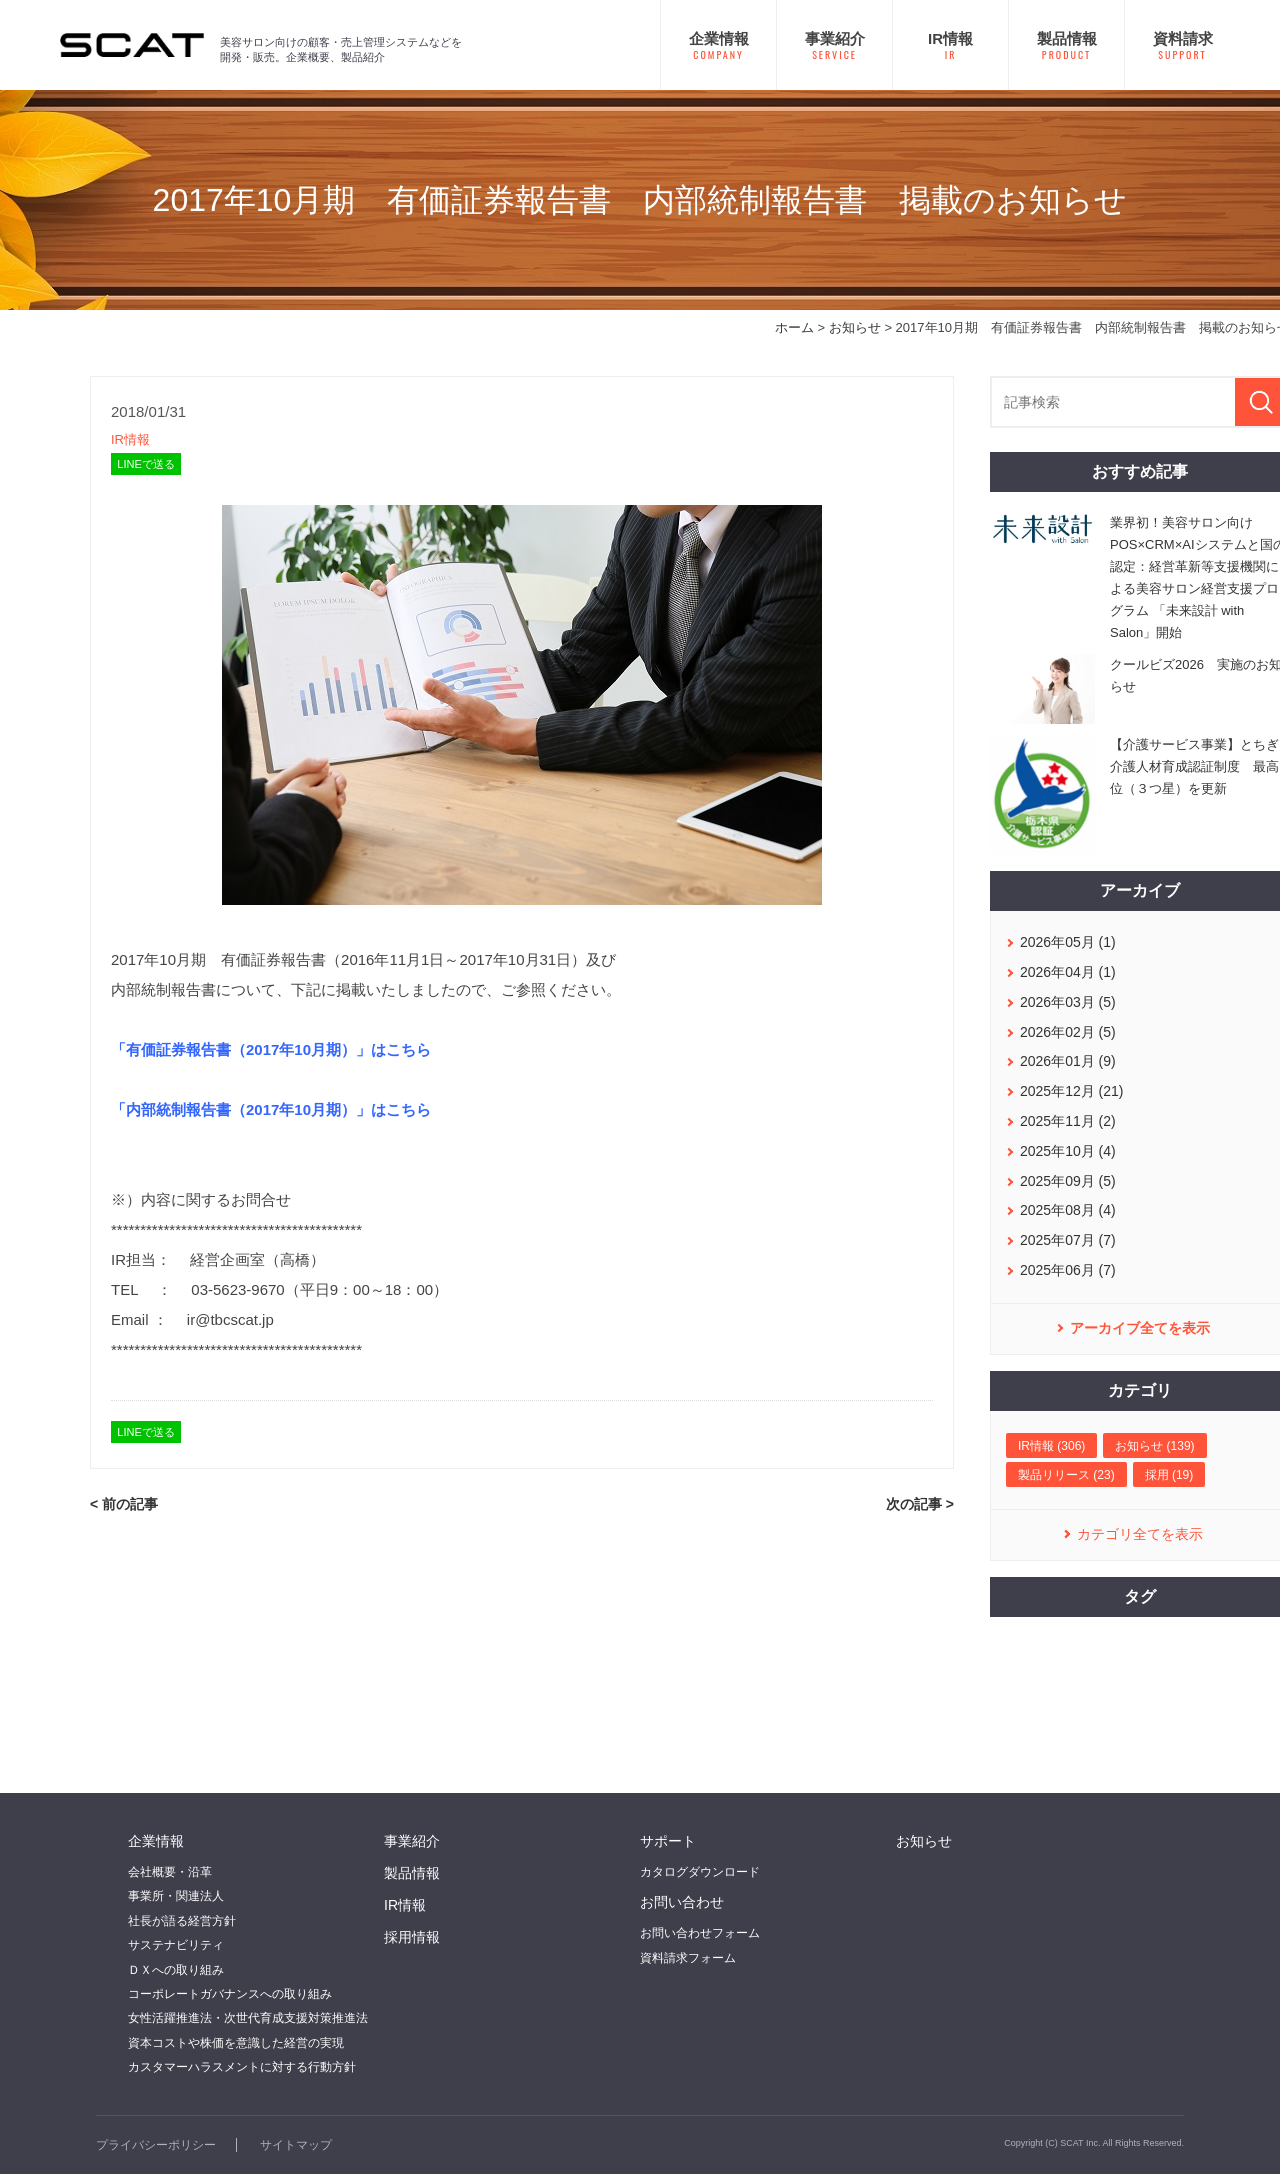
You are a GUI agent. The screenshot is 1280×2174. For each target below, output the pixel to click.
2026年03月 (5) (1068, 1002)
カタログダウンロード (700, 1872)
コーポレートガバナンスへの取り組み (230, 1994)
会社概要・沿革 (170, 1872)
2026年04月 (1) (1068, 972)
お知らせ (855, 327)
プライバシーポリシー (156, 2145)
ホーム (794, 327)
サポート (668, 1841)
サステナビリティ (176, 1945)
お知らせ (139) (1154, 1446)
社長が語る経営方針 (182, 1921)
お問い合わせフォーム (700, 1933)
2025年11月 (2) (1068, 1121)
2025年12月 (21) (1072, 1091)
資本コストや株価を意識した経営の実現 (236, 2043)
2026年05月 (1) (1068, 942)
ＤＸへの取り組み (176, 1970)
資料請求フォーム (688, 1958)
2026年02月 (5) (1068, 1032)
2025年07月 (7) (1068, 1240)
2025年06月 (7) (1068, 1270)
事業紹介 (412, 1841)
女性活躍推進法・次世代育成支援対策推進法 (248, 2018)
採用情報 (412, 1937)
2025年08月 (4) (1068, 1210)
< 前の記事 (124, 1504)
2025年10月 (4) (1068, 1151)
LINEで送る (145, 464)
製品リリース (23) (1066, 1475)
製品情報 (412, 1873)
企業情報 (156, 1841)
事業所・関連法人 (176, 1896)
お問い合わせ (682, 1902)
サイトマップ (296, 2145)
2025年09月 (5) (1068, 1181)
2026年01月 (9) (1068, 1061)
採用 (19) (1169, 1475)
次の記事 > (920, 1504)
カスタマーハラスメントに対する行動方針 (242, 2067)
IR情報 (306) (1051, 1446)
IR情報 (130, 439)
